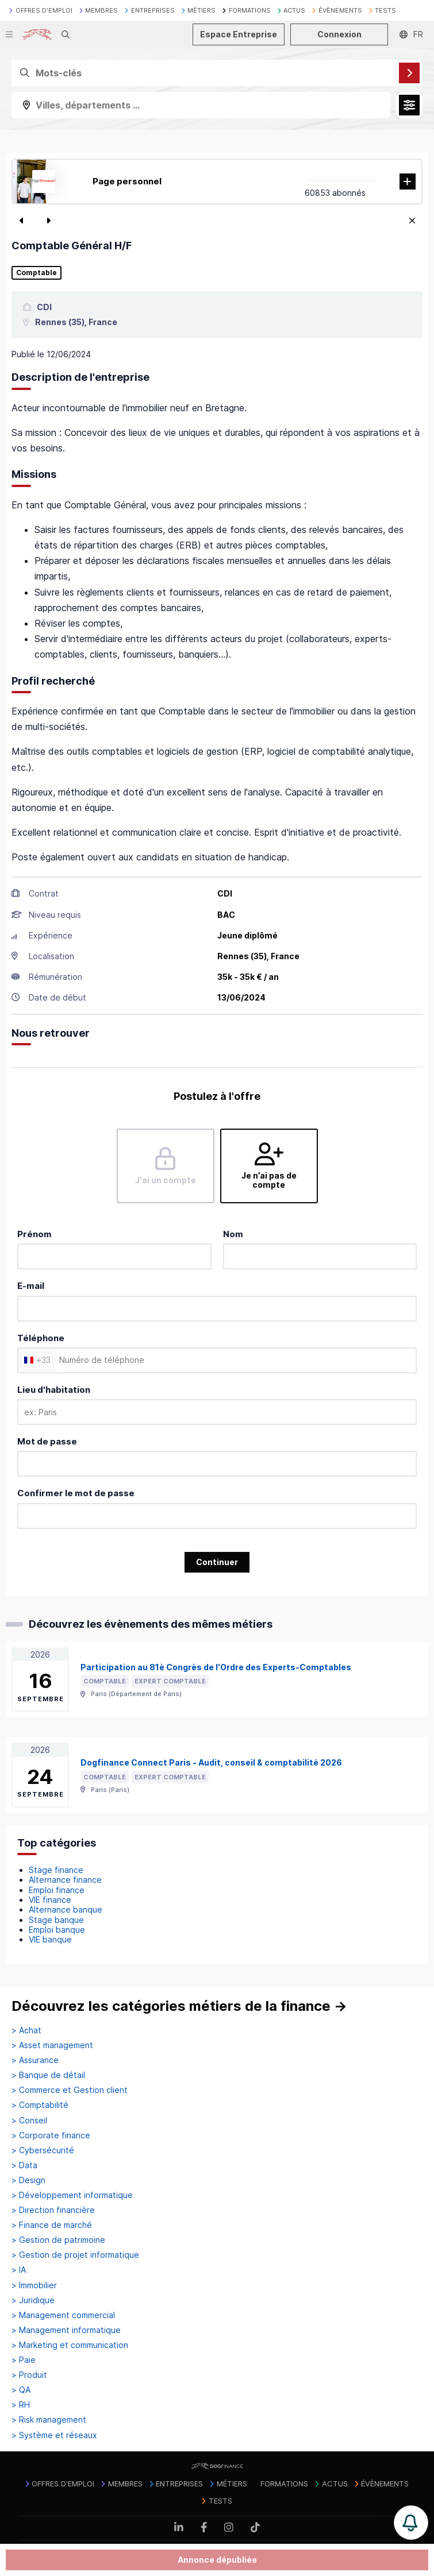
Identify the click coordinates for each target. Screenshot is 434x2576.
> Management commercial (63, 2315)
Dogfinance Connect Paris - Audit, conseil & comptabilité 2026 (211, 1762)
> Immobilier (34, 2285)
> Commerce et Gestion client (69, 2090)
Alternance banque (65, 1909)
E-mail (30, 1286)
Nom (233, 1234)
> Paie (23, 2360)
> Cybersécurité (42, 2150)
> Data (24, 2165)
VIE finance (50, 1900)
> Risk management (48, 2419)
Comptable (36, 272)
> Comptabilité (39, 2105)
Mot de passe (47, 1441)
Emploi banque (57, 1929)
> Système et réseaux (54, 2435)
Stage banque (56, 1920)
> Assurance (35, 2060)
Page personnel (127, 181)
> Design (28, 2180)
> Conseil (29, 2120)
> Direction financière (53, 2210)
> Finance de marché (51, 2225)
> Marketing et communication (69, 2345)
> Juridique (33, 2300)
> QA (20, 2390)
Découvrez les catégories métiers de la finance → (179, 2006)
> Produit (29, 2375)
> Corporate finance (50, 2135)
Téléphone (40, 1338)
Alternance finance (65, 1879)
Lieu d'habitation (53, 1390)
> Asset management (52, 2045)
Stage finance (56, 1870)
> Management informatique (66, 2330)
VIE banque (50, 1939)
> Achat (26, 2030)
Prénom (34, 1234)
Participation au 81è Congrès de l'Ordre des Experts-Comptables (215, 1667)
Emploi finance (57, 1890)
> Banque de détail (48, 2075)
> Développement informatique (72, 2195)
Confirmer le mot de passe (76, 1493)
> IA (18, 2269)
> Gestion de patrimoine (58, 2240)
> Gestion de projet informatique (75, 2255)
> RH (20, 2404)
